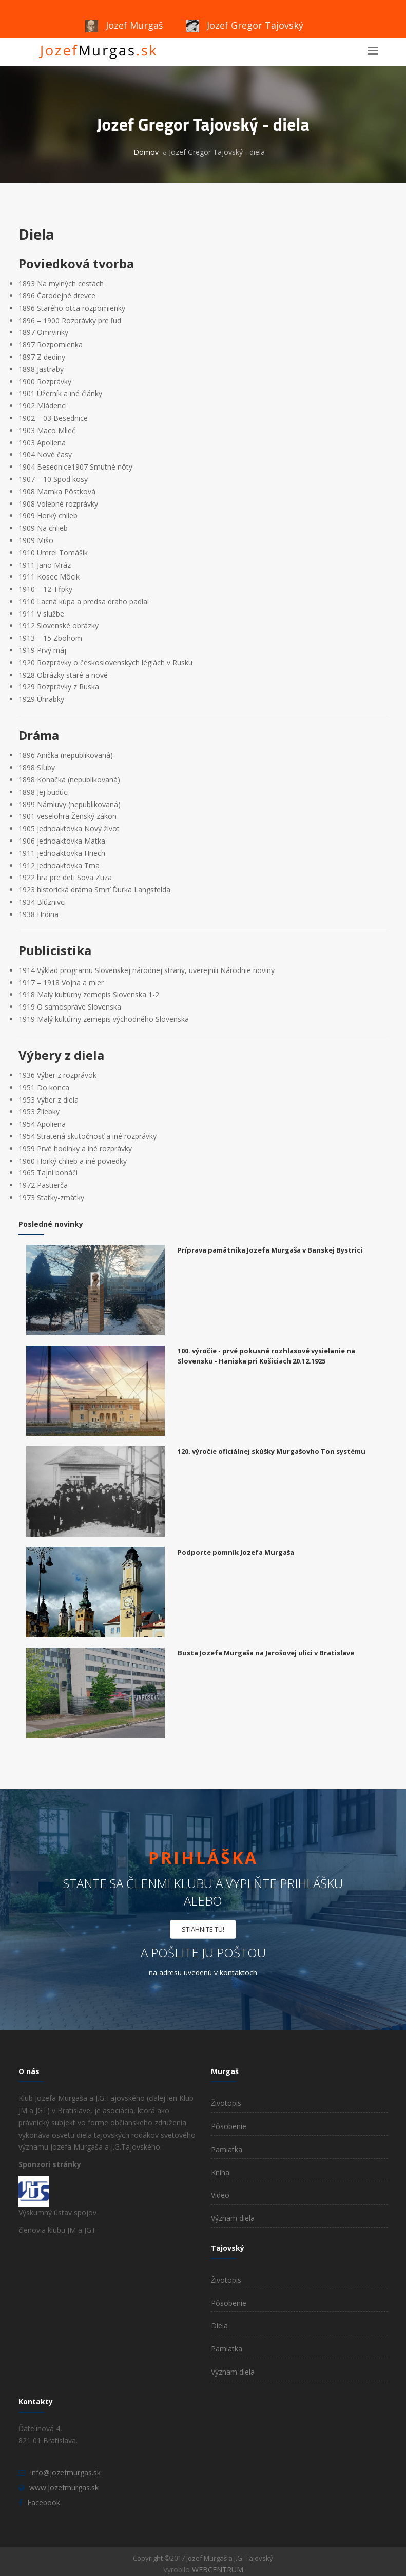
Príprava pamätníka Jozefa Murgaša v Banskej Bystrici (270, 1250)
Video (220, 2195)
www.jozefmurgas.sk (64, 2487)
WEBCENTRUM (217, 2569)
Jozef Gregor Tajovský (244, 25)
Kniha (220, 2172)
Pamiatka (226, 2149)
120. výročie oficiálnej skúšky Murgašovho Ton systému (271, 1451)
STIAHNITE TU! (203, 1929)
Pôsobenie (228, 2126)
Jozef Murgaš (124, 25)
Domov (146, 152)
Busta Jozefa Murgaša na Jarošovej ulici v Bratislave (266, 1652)
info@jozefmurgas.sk (65, 2472)
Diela (219, 2325)
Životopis (226, 2103)
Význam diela (233, 2218)
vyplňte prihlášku (284, 1883)
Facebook (43, 2502)
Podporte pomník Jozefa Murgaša (236, 1552)
